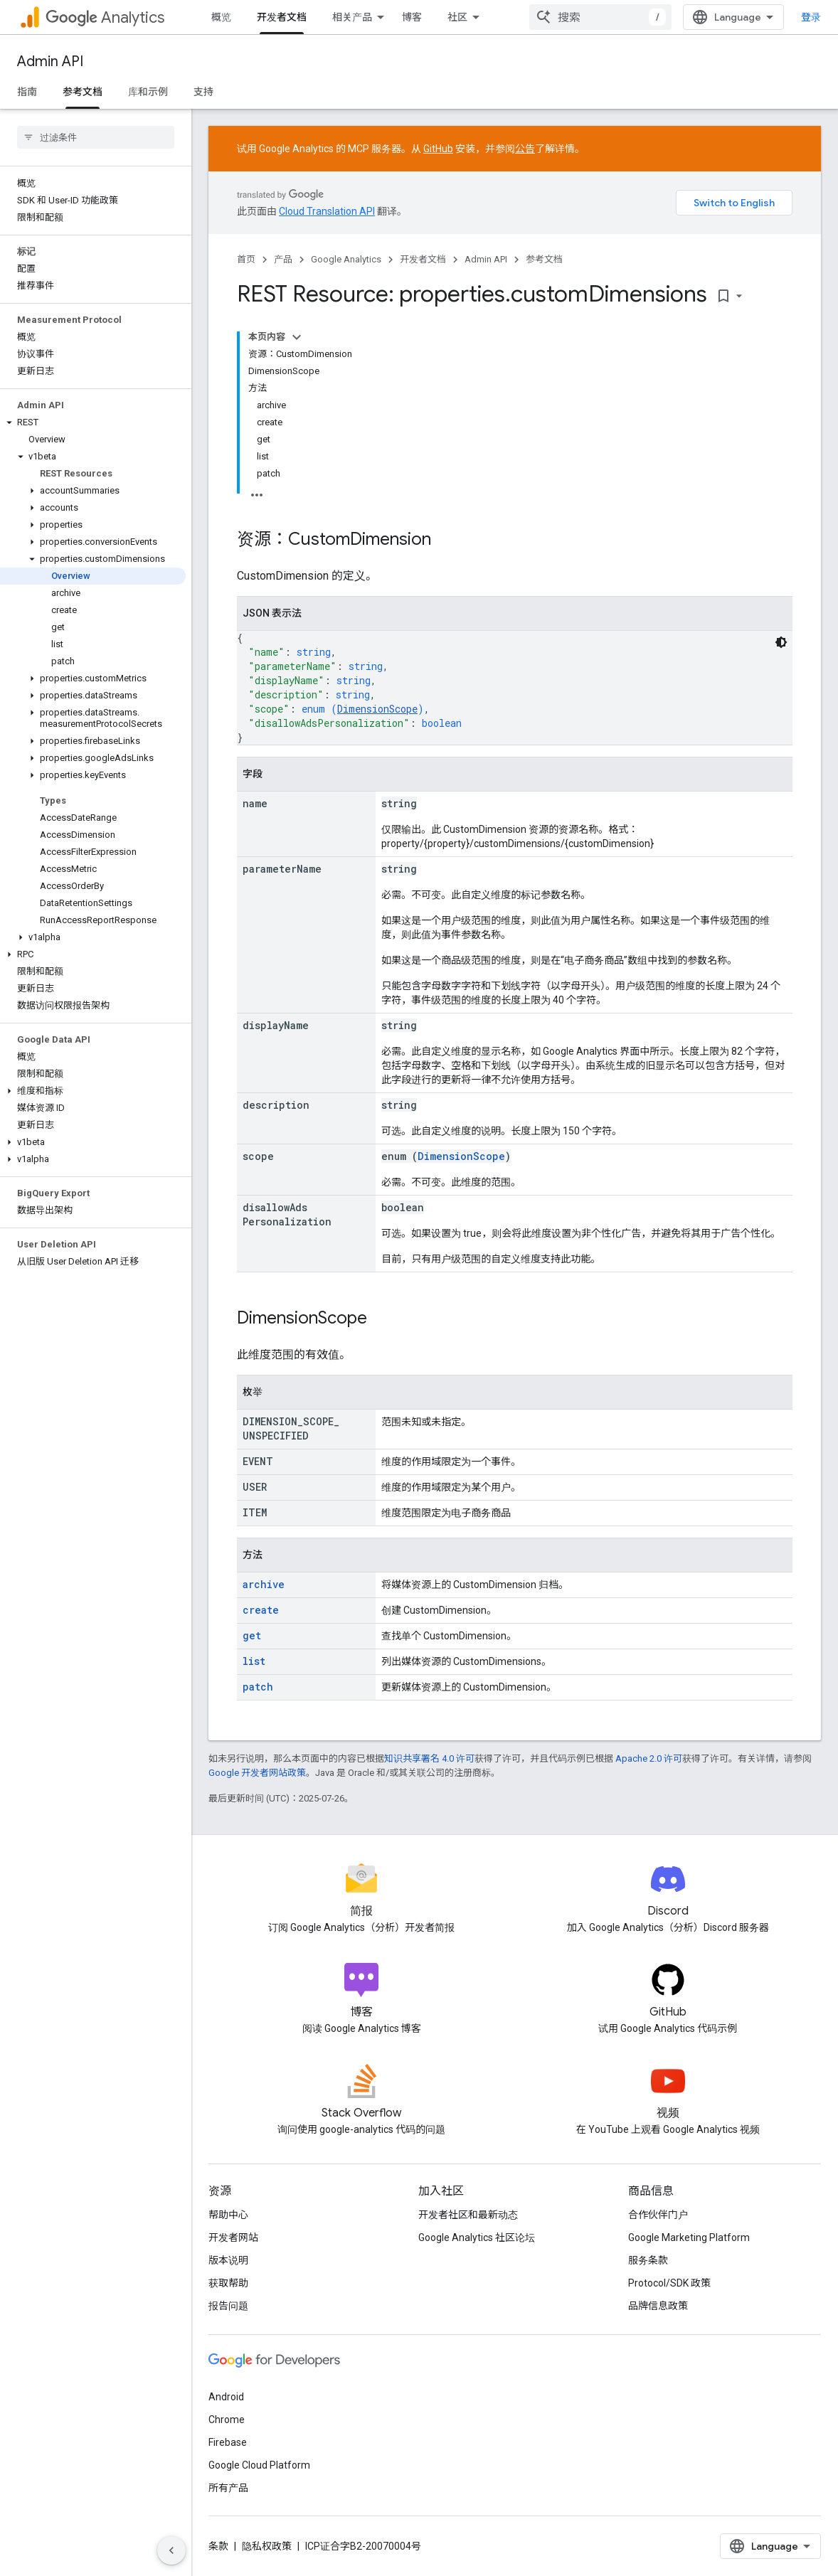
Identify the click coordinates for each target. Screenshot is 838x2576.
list (254, 1661)
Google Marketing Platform (689, 2237)
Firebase (227, 2442)
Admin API (50, 61)
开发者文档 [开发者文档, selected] (282, 17)
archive (264, 1584)
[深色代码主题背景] (781, 642)
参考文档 (544, 259)
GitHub (438, 148)
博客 (412, 17)
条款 (218, 2546)
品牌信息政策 (658, 2305)
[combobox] (600, 17)
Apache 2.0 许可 (648, 1758)
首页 (246, 259)
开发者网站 (233, 2237)
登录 (811, 17)
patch (258, 1686)
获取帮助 (228, 2283)
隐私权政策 (267, 2546)
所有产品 (228, 2487)
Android (226, 2396)
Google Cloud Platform (259, 2465)
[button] (93, 422)
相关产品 (352, 17)
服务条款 (648, 2260)
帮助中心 (228, 2214)
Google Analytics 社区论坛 (476, 2237)
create (261, 1610)
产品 (283, 259)
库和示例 (148, 91)
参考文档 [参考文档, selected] (82, 91)
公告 (525, 148)
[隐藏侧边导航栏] (171, 2550)
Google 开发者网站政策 (257, 1772)
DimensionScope (377, 708)
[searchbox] (95, 137)
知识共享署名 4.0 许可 (429, 1758)
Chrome (226, 2419)
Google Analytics (346, 259)
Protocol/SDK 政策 (669, 2283)
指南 (27, 91)
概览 (221, 17)
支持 (203, 91)
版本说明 (228, 2260)
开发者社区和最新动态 (468, 2214)
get (252, 1635)
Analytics (105, 17)
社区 (457, 17)
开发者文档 (423, 259)
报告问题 (228, 2305)
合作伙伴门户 (658, 2214)
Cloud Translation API (327, 211)
